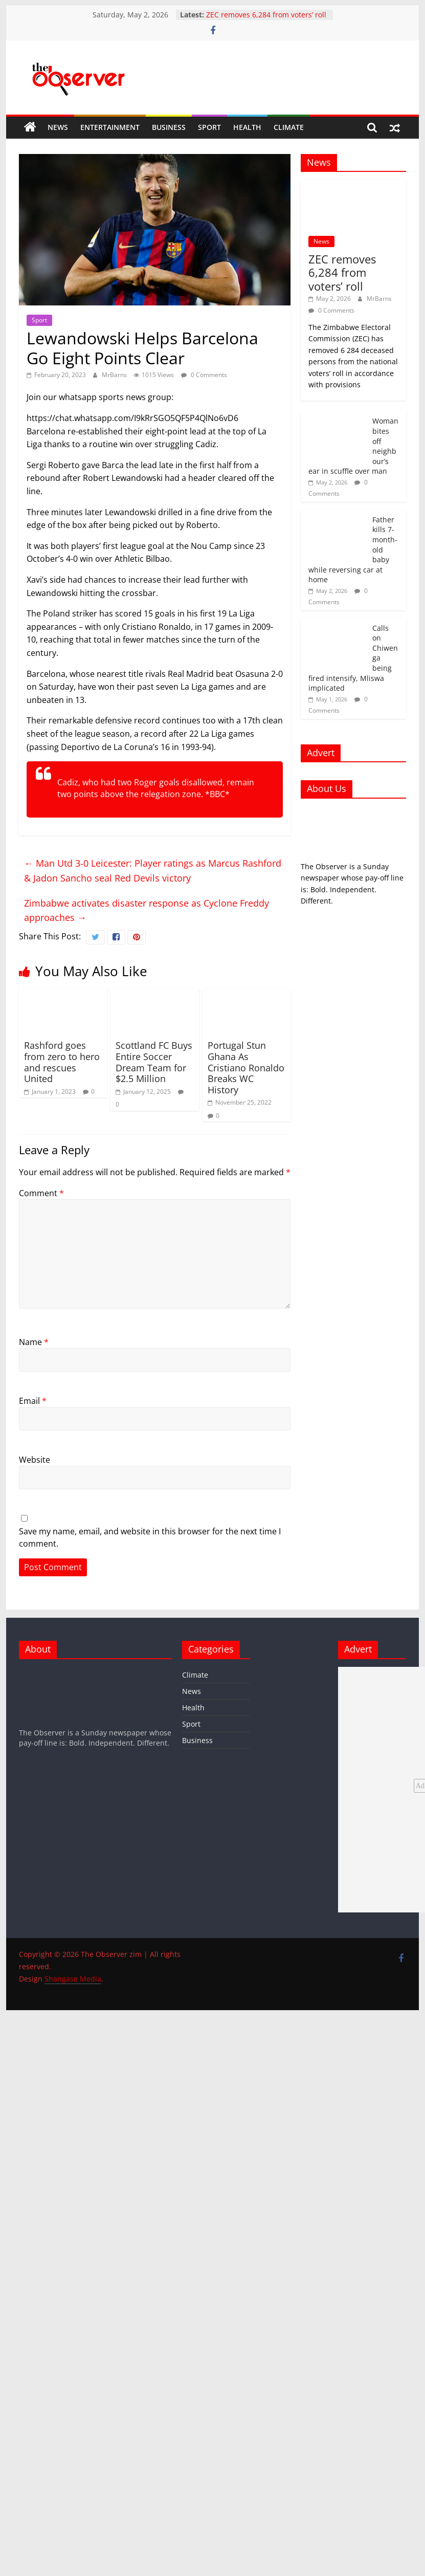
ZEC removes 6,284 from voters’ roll (266, 14)
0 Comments (204, 374)
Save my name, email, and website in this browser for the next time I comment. (150, 1537)
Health (247, 127)
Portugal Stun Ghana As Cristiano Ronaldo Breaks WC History (246, 1067)
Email (33, 1400)
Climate (289, 127)
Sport (209, 127)
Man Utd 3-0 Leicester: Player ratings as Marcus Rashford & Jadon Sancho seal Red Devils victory (152, 870)
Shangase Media (72, 1979)
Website (34, 1459)
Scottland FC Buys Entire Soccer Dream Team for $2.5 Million (154, 1062)
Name (34, 1342)
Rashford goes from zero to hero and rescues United (62, 1062)
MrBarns (115, 374)
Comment (41, 1193)
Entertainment (110, 127)
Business (169, 127)
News (58, 127)
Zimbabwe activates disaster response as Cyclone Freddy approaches (146, 910)
